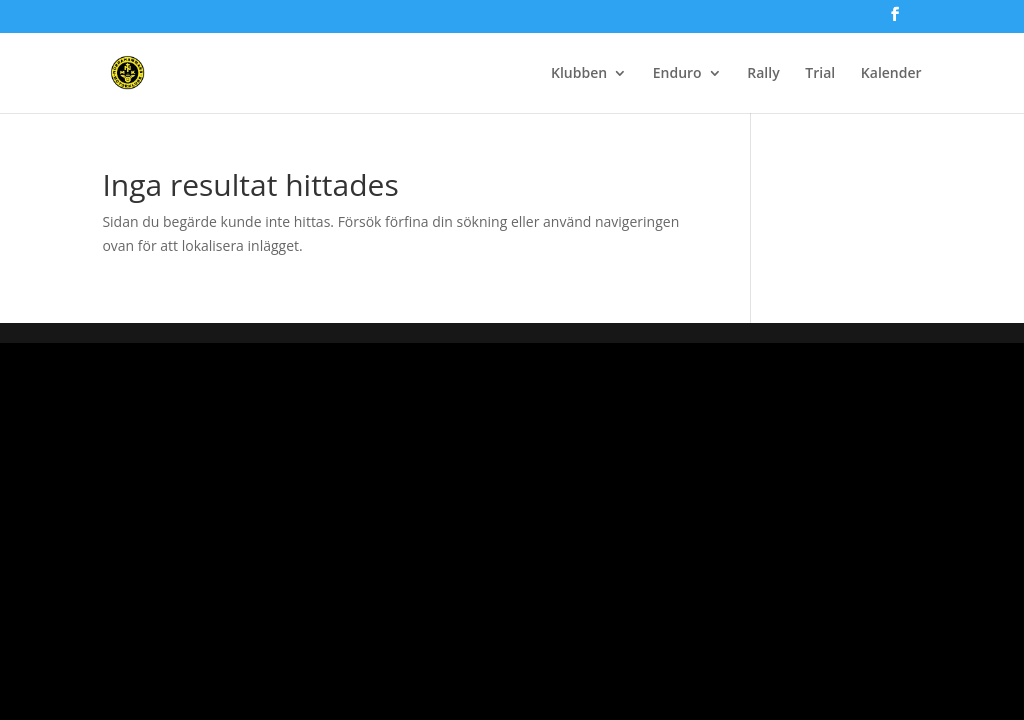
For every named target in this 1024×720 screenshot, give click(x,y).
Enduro (677, 74)
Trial (820, 74)
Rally (763, 74)
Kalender (891, 74)
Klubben (579, 74)
